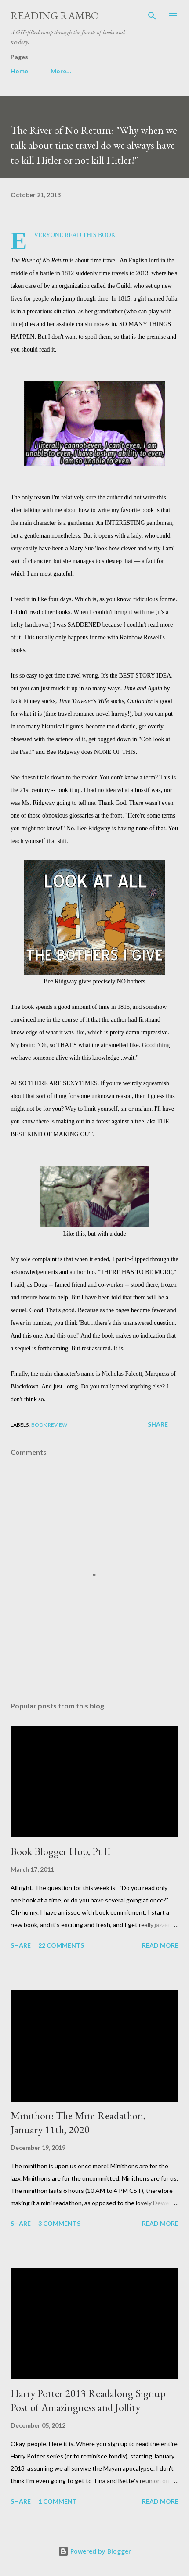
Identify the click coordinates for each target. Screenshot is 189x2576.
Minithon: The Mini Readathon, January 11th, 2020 (78, 2122)
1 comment (57, 2501)
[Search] (152, 16)
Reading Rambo (55, 15)
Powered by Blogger (94, 2551)
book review (49, 1424)
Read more (160, 1945)
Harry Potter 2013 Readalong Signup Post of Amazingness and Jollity (88, 2400)
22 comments (61, 1945)
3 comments (59, 2223)
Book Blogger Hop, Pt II (61, 1851)
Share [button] (158, 1424)
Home (19, 71)
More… (61, 71)
